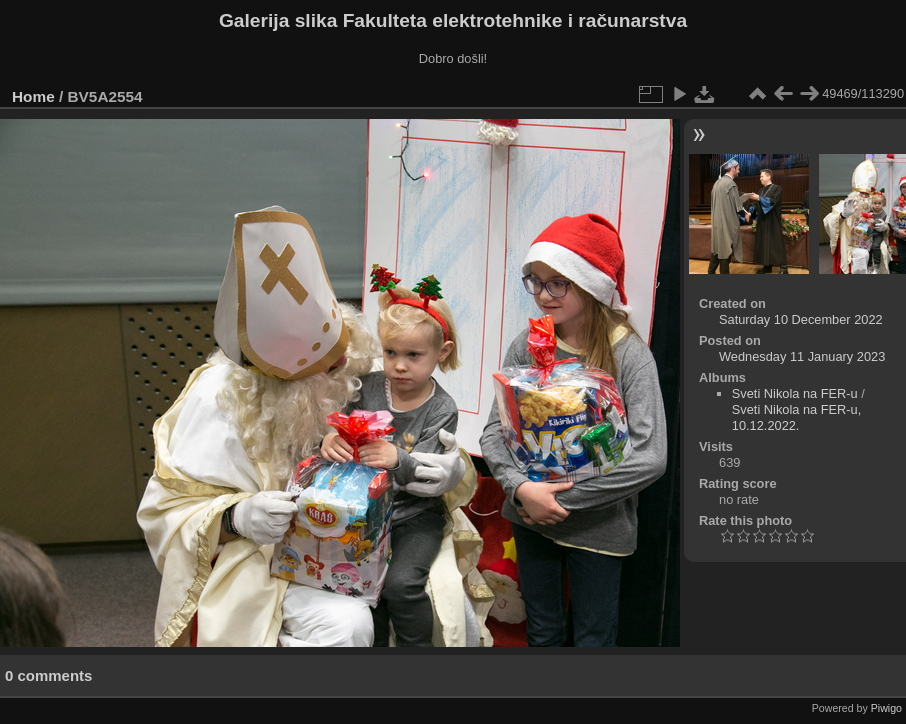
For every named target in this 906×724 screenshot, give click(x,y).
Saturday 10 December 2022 (801, 319)
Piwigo (886, 708)
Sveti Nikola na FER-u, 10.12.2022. (796, 417)
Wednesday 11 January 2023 (802, 356)
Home (33, 96)
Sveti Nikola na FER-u (795, 393)
